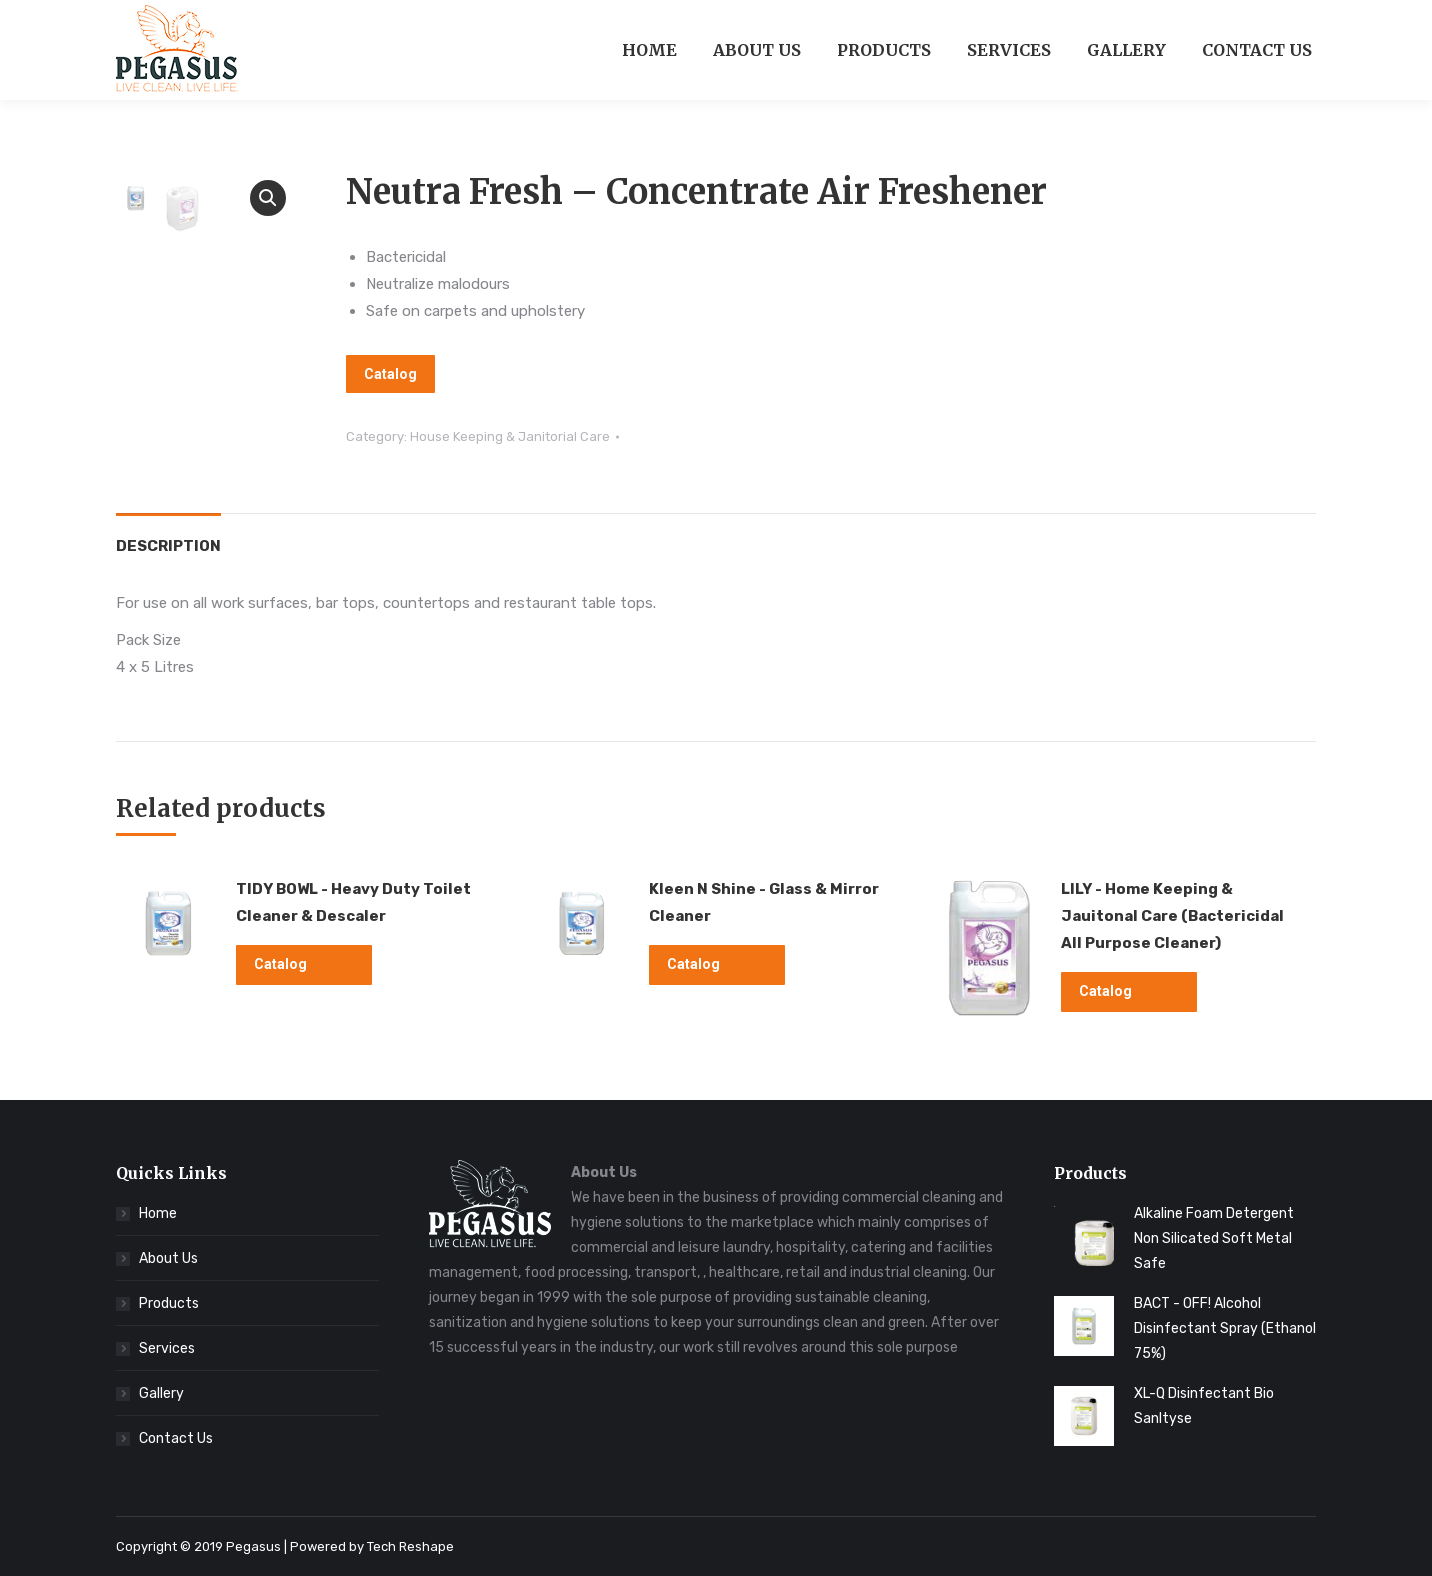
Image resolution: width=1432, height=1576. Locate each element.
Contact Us (176, 1438)
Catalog (390, 374)
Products (169, 1303)
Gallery (161, 1393)
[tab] (168, 536)
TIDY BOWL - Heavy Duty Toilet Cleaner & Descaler (353, 902)
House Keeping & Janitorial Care (510, 436)
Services (167, 1348)
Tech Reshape (410, 1546)
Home (158, 1213)
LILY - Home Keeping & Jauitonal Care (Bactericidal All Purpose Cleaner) (1172, 916)
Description (168, 546)
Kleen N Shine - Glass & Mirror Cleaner (764, 902)
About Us (168, 1258)
